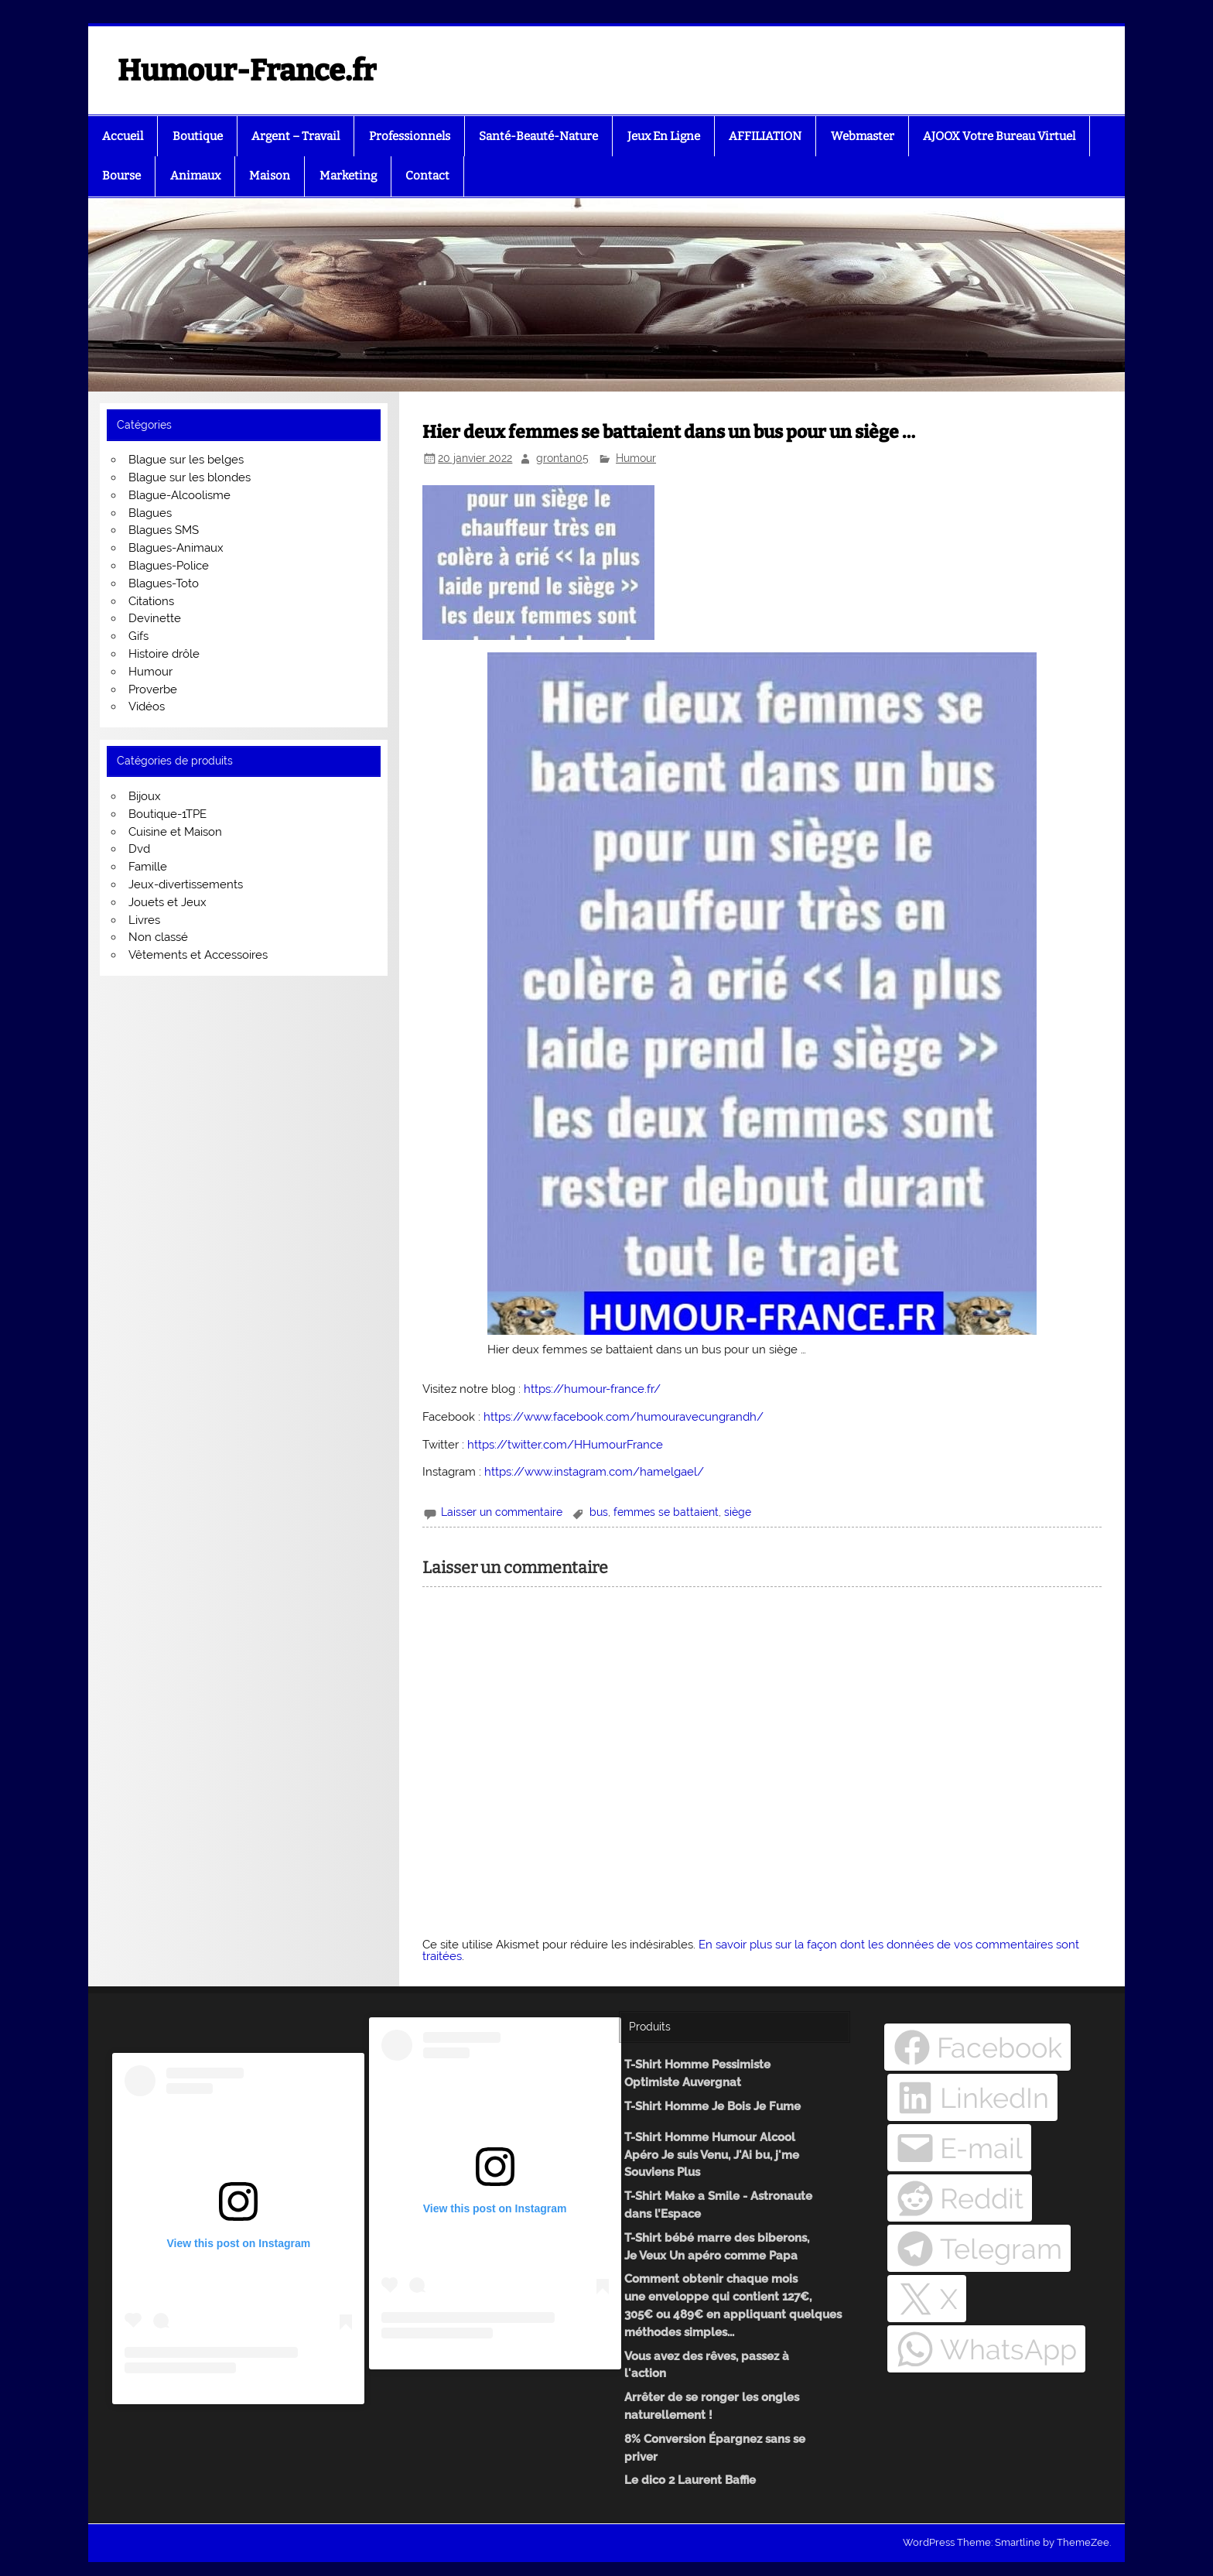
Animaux (195, 176)
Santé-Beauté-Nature (538, 136)
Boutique (198, 136)
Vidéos (146, 706)
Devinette (154, 618)
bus (598, 1512)
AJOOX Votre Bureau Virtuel (999, 136)
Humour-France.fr (247, 70)
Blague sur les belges (186, 460)
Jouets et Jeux (167, 902)
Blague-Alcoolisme (179, 495)
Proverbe (152, 689)
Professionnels (409, 136)
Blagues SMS (163, 530)
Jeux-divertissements (185, 884)
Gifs (138, 636)
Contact (427, 176)
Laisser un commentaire (501, 1512)
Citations (151, 601)
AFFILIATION (765, 136)
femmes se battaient (666, 1512)
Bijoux (144, 796)
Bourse (121, 176)
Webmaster (862, 136)
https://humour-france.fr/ (592, 1389)
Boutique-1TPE (167, 814)
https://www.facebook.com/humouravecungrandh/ (623, 1417)
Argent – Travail (295, 136)
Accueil (122, 136)
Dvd (139, 849)
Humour (636, 458)
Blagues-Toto (163, 583)
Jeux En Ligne (663, 136)
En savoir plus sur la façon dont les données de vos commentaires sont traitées (750, 1950)
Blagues (150, 513)
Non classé (158, 937)
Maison (269, 176)
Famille (147, 867)
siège (737, 1512)
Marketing (348, 176)
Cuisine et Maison (175, 832)
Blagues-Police (168, 566)
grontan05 (562, 458)
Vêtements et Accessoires (198, 955)
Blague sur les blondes (189, 477)
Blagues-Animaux (176, 548)
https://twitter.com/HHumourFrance (565, 1445)
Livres (144, 920)
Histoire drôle (164, 654)
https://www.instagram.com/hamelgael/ (594, 1472)
